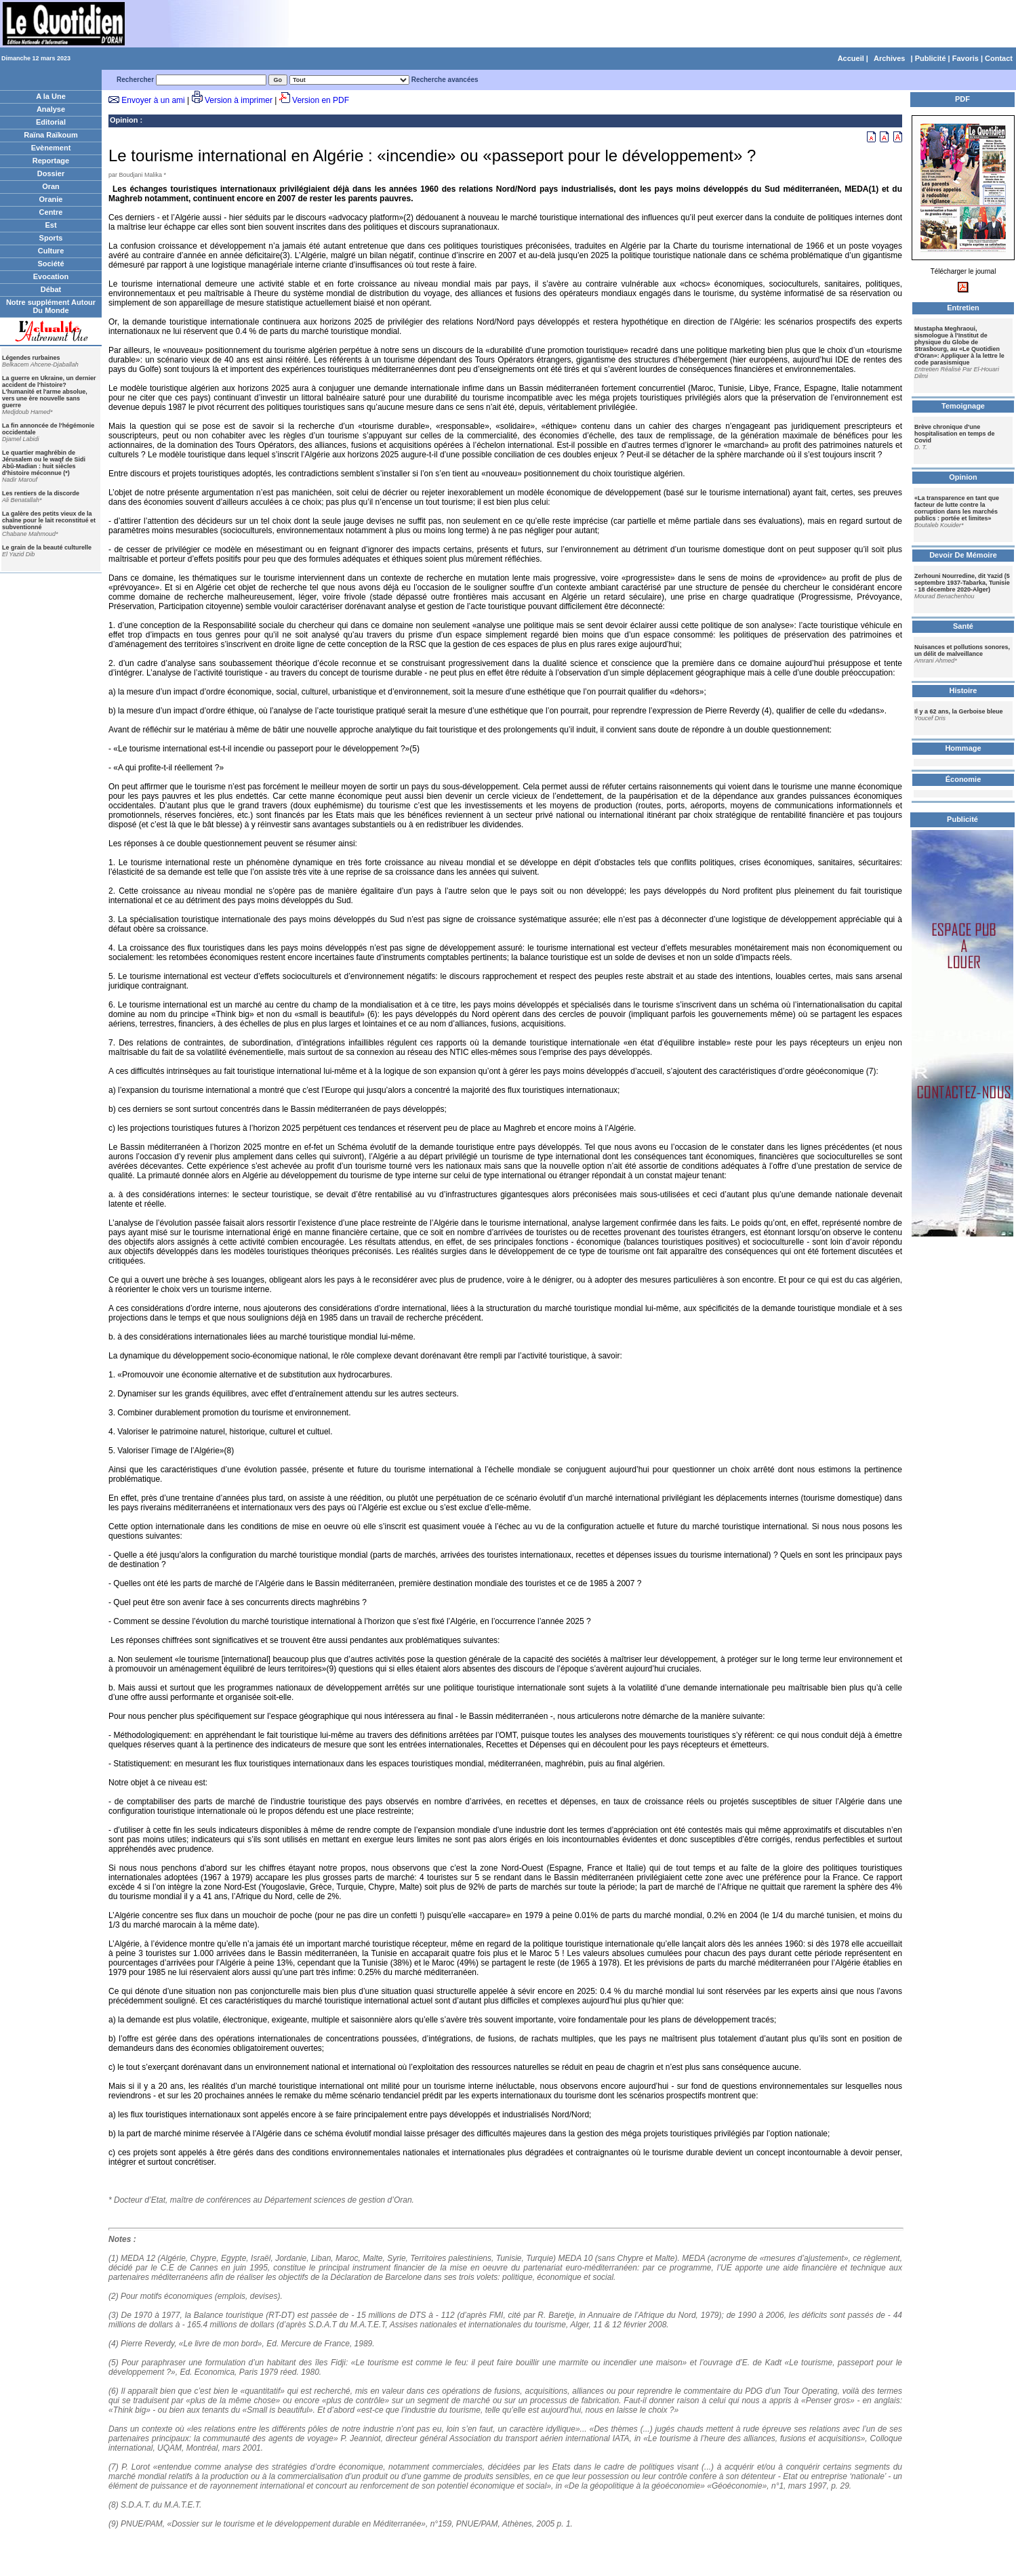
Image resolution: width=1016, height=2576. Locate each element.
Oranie (51, 199)
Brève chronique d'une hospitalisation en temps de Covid (954, 433)
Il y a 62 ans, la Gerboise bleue (958, 711)
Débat (51, 289)
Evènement (51, 148)
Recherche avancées (445, 79)
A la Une (51, 96)
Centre (51, 212)
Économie (963, 779)
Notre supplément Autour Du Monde (51, 306)
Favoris (965, 58)
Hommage (963, 748)
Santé (963, 626)
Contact (999, 58)
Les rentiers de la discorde (40, 493)
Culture (51, 251)
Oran (51, 186)
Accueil (851, 58)
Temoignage (963, 406)
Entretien (963, 308)
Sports (51, 238)
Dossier (50, 173)
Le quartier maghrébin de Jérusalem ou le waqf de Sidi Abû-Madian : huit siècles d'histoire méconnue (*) (43, 462)
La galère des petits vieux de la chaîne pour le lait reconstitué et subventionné (49, 520)
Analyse (51, 109)
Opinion (124, 120)
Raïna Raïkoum (50, 135)
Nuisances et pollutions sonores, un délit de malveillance (962, 650)
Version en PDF (320, 100)
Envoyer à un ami (152, 100)
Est (50, 225)
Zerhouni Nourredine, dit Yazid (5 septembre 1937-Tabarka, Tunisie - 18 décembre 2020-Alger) (962, 583)
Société (50, 263)
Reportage (51, 161)
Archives (889, 58)
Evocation (51, 276)
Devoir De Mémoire (963, 555)
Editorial (51, 122)
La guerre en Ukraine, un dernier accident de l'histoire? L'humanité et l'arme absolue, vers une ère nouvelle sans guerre (49, 392)
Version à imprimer (238, 100)
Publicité (930, 58)
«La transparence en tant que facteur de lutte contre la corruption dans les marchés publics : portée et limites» (956, 508)
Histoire (963, 690)
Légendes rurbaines (31, 357)
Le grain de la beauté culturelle (47, 547)
